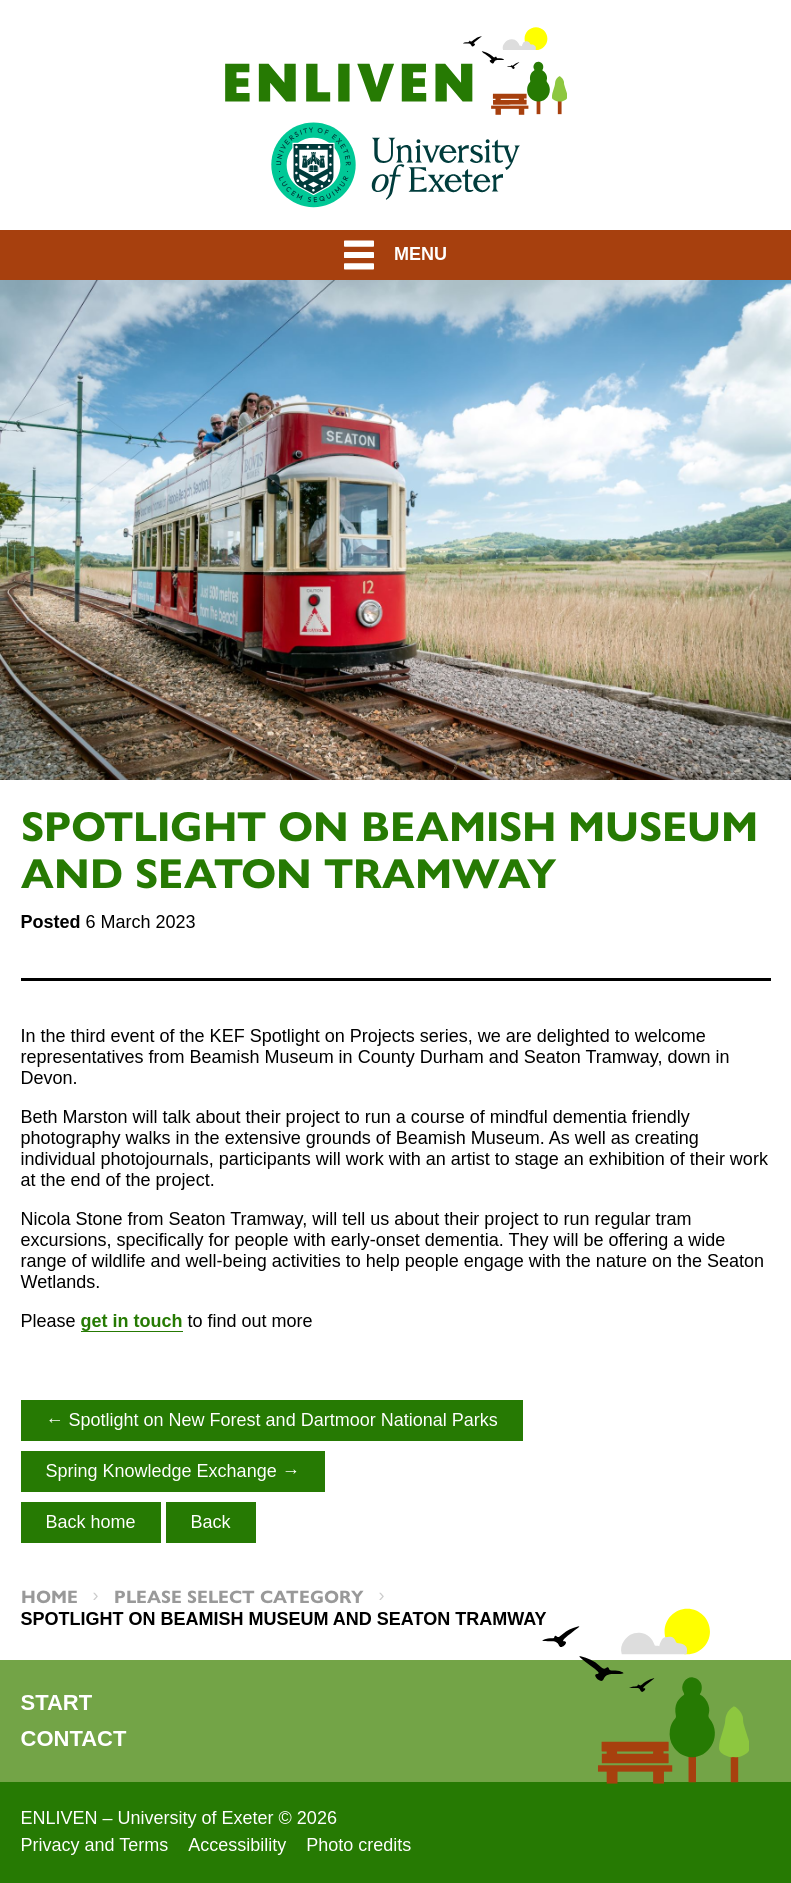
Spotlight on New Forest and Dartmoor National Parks (283, 1420)
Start (57, 1702)
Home (49, 1595)
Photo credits (358, 1845)
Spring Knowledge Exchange (161, 1471)
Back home (91, 1522)
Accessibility (237, 1845)
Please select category (239, 1595)
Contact (74, 1738)
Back (211, 1522)
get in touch (132, 1321)
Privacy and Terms (95, 1845)
